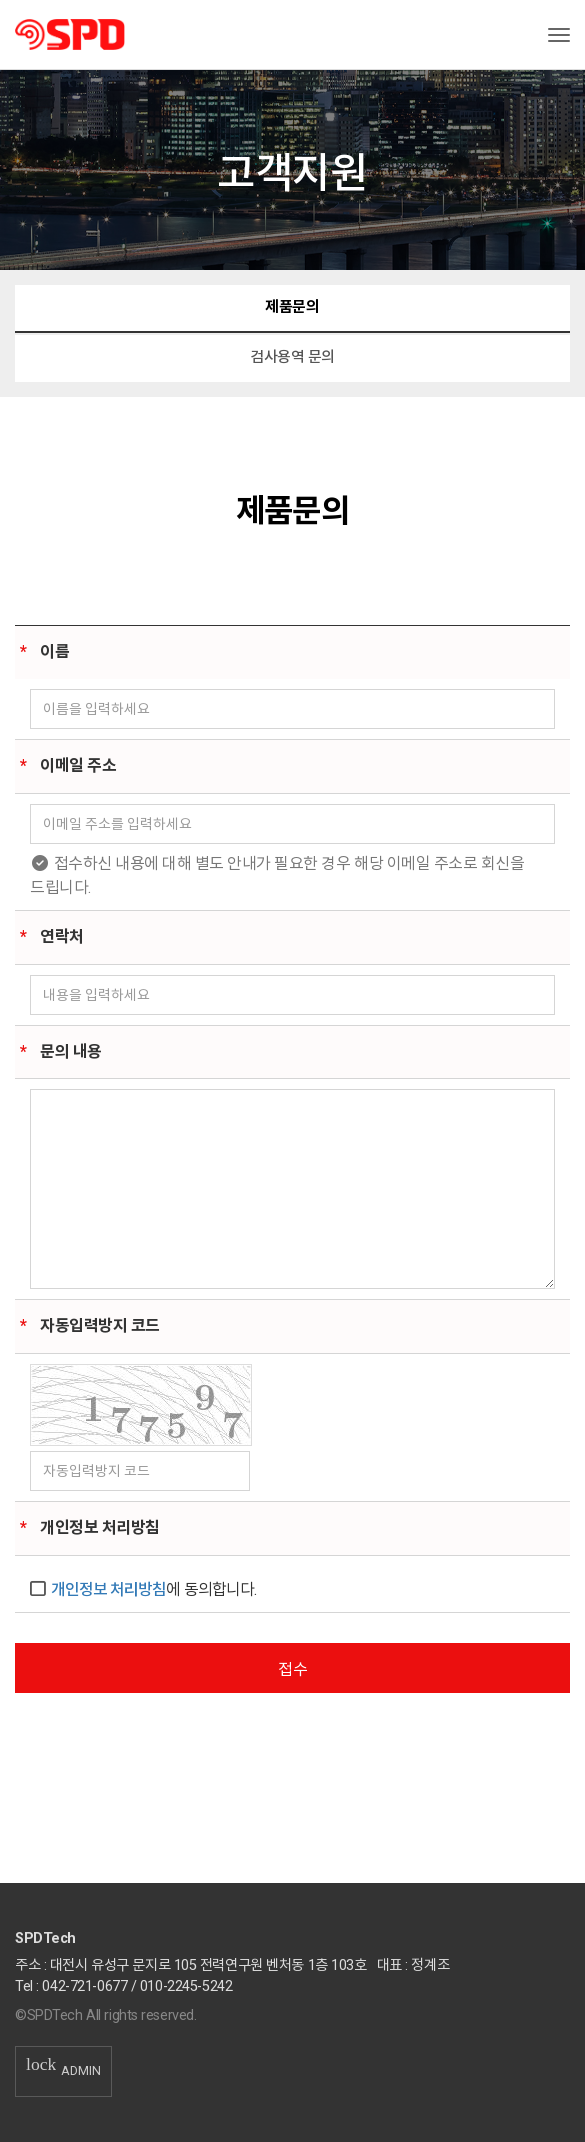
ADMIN (63, 2070)
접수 (293, 1669)
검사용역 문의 (292, 357)
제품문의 (292, 307)
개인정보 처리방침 (108, 1589)
